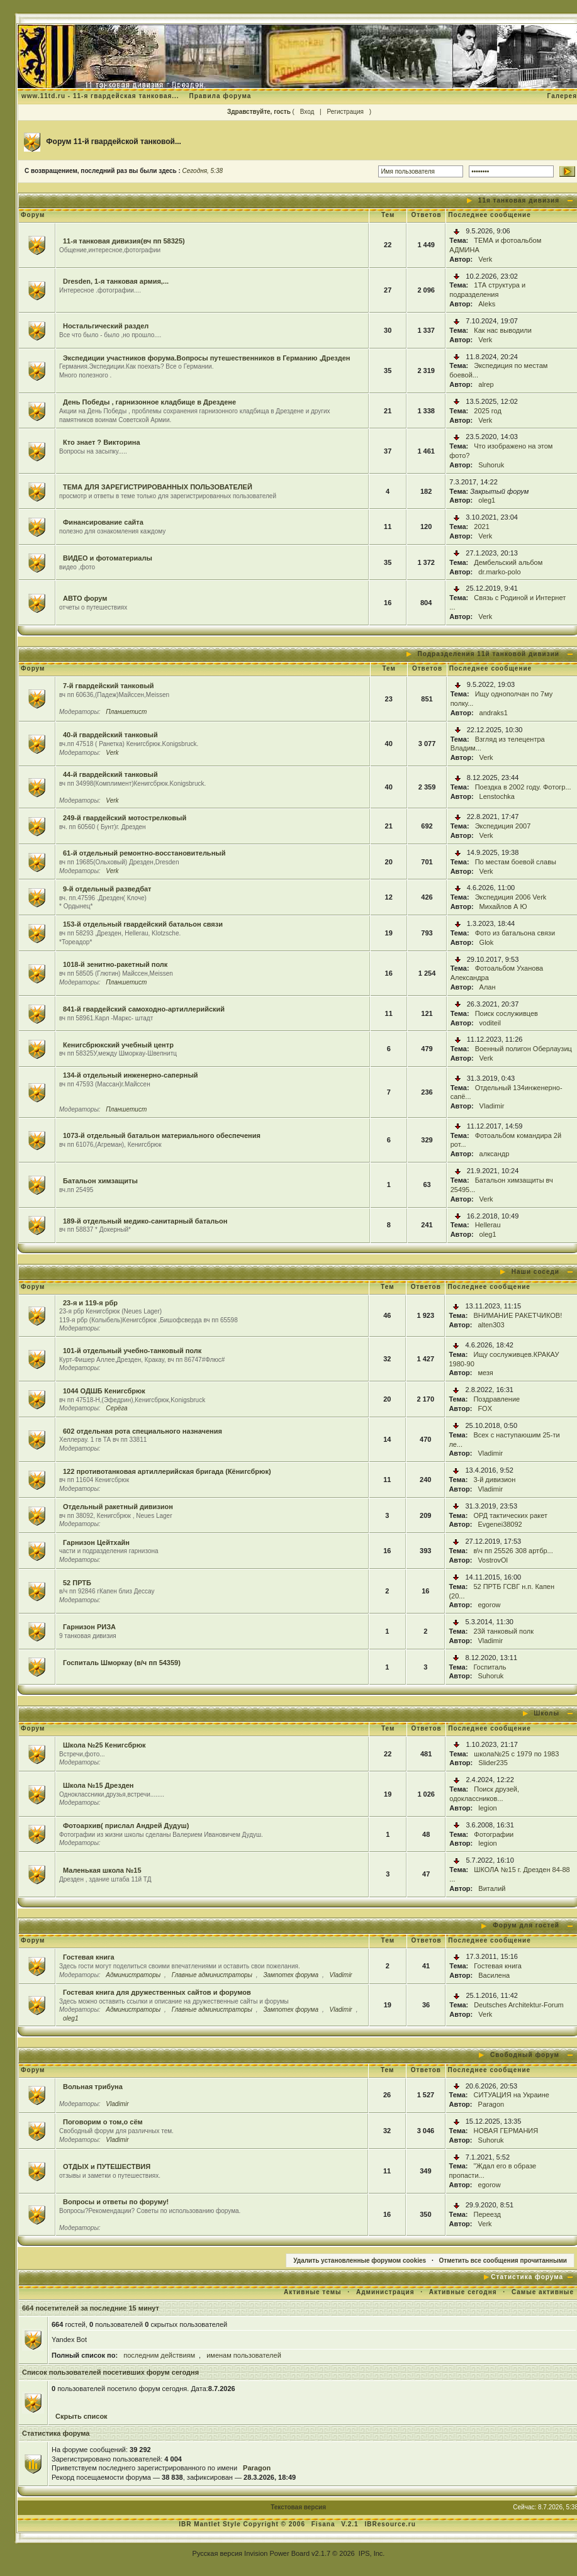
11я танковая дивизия (518, 200)
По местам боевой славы (515, 862)
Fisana (324, 2524)
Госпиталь (489, 1667)
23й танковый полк (503, 1631)
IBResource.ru (389, 2524)
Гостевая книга (89, 1957)
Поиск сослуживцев (506, 1013)
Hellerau (488, 1225)
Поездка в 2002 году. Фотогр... (523, 787)
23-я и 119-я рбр (90, 1303)
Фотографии (493, 1834)
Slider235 (492, 1762)
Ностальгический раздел (105, 326)
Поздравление (496, 1399)
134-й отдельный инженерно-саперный (130, 1075)
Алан (487, 987)
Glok (486, 942)
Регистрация (345, 111)
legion (487, 1808)
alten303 (491, 1325)
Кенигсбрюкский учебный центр (118, 1045)
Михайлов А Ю (503, 906)
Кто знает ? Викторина (101, 442)
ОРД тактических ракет (510, 1515)
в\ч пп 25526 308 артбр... (512, 1550)
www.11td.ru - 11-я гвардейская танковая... (100, 95)
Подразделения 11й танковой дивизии (488, 653)
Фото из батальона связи (515, 933)
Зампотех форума (290, 1974)
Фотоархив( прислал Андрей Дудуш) (126, 1825)
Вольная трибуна (93, 2086)
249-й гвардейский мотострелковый (124, 818)
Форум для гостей (526, 1925)
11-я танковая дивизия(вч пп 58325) (124, 241)
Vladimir (492, 1106)
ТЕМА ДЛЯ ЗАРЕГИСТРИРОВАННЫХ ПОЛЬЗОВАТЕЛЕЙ (157, 487)
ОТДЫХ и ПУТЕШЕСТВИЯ (106, 2166)
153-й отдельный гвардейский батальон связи (143, 924)
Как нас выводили (503, 330)
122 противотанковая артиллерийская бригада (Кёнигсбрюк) (167, 1471)
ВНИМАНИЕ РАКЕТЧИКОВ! (517, 1315)
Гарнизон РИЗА (89, 1627)
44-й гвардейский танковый (110, 774)
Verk (485, 259)
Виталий (491, 1888)
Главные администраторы (212, 1974)
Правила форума (220, 95)
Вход (307, 111)
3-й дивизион (494, 1479)
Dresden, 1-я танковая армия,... (116, 281)
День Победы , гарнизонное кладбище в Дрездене (149, 402)
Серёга (116, 1408)
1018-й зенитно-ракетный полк (115, 964)
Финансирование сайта (103, 522)
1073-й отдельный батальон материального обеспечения (161, 1135)
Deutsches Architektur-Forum (518, 2005)
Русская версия (217, 2553)
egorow (489, 1605)
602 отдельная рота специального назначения (142, 1431)
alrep (485, 384)
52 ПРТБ (77, 1582)
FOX (485, 1408)
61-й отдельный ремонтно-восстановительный (144, 853)
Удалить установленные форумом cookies (359, 2260)
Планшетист (126, 711)
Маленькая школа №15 (102, 1870)
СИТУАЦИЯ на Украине (511, 2095)
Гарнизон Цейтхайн (96, 1542)
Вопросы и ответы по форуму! (116, 2201)
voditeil (490, 1023)
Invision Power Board (277, 2553)
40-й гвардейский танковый (110, 735)
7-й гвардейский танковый (108, 685)
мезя (485, 1372)
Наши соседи (535, 1271)
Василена (494, 1975)
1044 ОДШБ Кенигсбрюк (104, 1391)
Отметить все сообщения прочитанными (503, 2260)
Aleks (486, 304)
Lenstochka (497, 796)
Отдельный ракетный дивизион (118, 1506)
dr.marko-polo (499, 572)
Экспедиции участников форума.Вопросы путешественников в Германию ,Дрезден (206, 358)
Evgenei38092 (500, 1524)
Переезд (487, 2214)
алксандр (494, 1153)
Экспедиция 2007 (503, 826)
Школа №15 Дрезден (98, 1785)
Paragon (491, 2104)
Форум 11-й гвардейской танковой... (113, 141)
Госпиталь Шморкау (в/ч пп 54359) (122, 1662)
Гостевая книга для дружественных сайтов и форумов (157, 1992)
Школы (546, 1713)
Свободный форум (524, 2054)
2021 (481, 526)
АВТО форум (85, 598)
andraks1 (493, 712)
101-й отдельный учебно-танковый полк (132, 1350)
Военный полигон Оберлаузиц (523, 1048)
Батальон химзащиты (100, 1181)
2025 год (487, 411)
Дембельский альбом (508, 562)
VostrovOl (493, 1560)
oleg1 (486, 500)
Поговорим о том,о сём (103, 2122)
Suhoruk (491, 465)
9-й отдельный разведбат (107, 889)
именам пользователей (243, 2355)
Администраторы (133, 1974)
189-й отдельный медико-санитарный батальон (145, 1221)
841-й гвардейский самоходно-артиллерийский (144, 1009)
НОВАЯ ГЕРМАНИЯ (506, 2130)
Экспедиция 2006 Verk (511, 897)
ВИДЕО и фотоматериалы (107, 558)
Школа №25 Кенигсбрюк (104, 1745)
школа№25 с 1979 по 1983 (516, 1754)
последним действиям (159, 2355)
